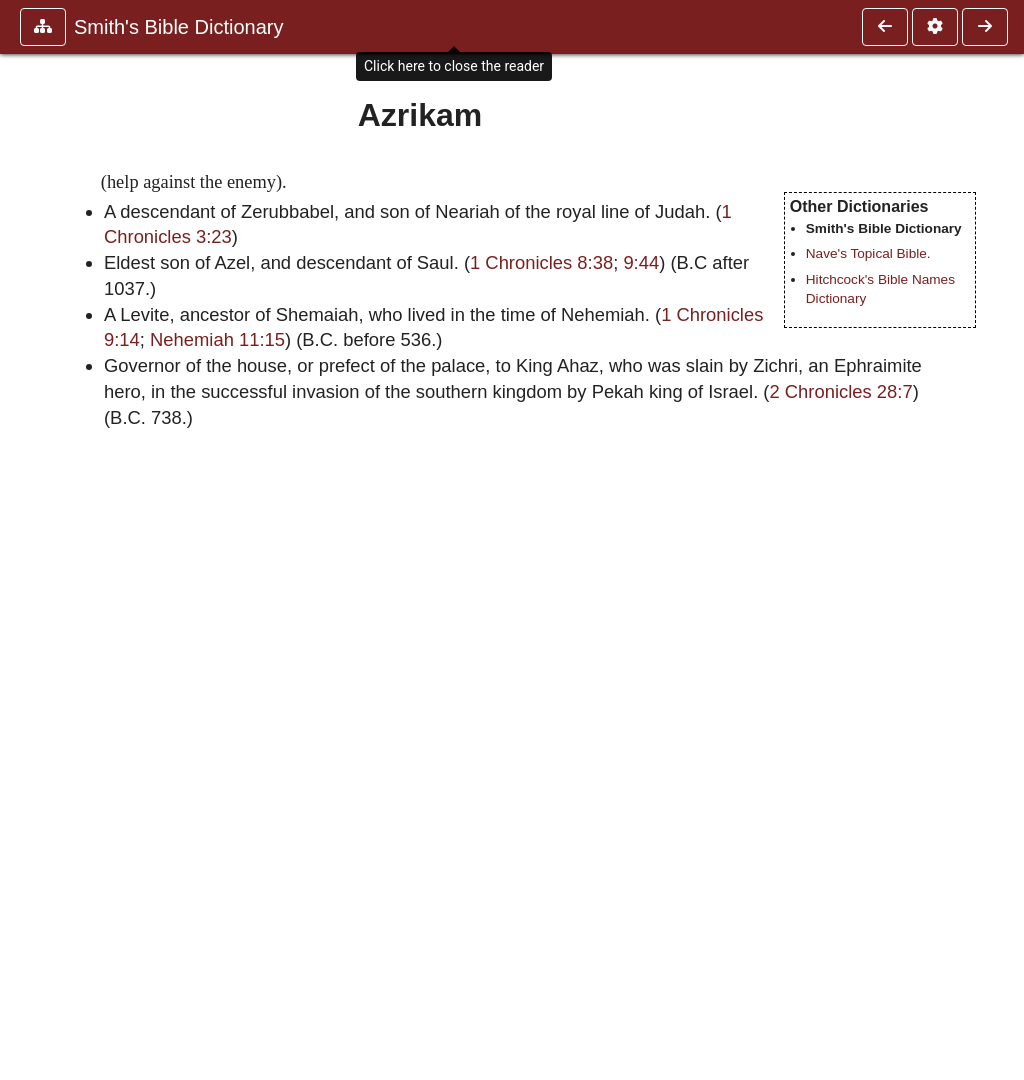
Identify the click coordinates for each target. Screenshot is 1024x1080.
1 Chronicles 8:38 (541, 262)
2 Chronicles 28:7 (841, 391)
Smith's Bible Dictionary (178, 27)
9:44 (641, 262)
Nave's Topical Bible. (868, 253)
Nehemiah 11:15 (217, 339)
